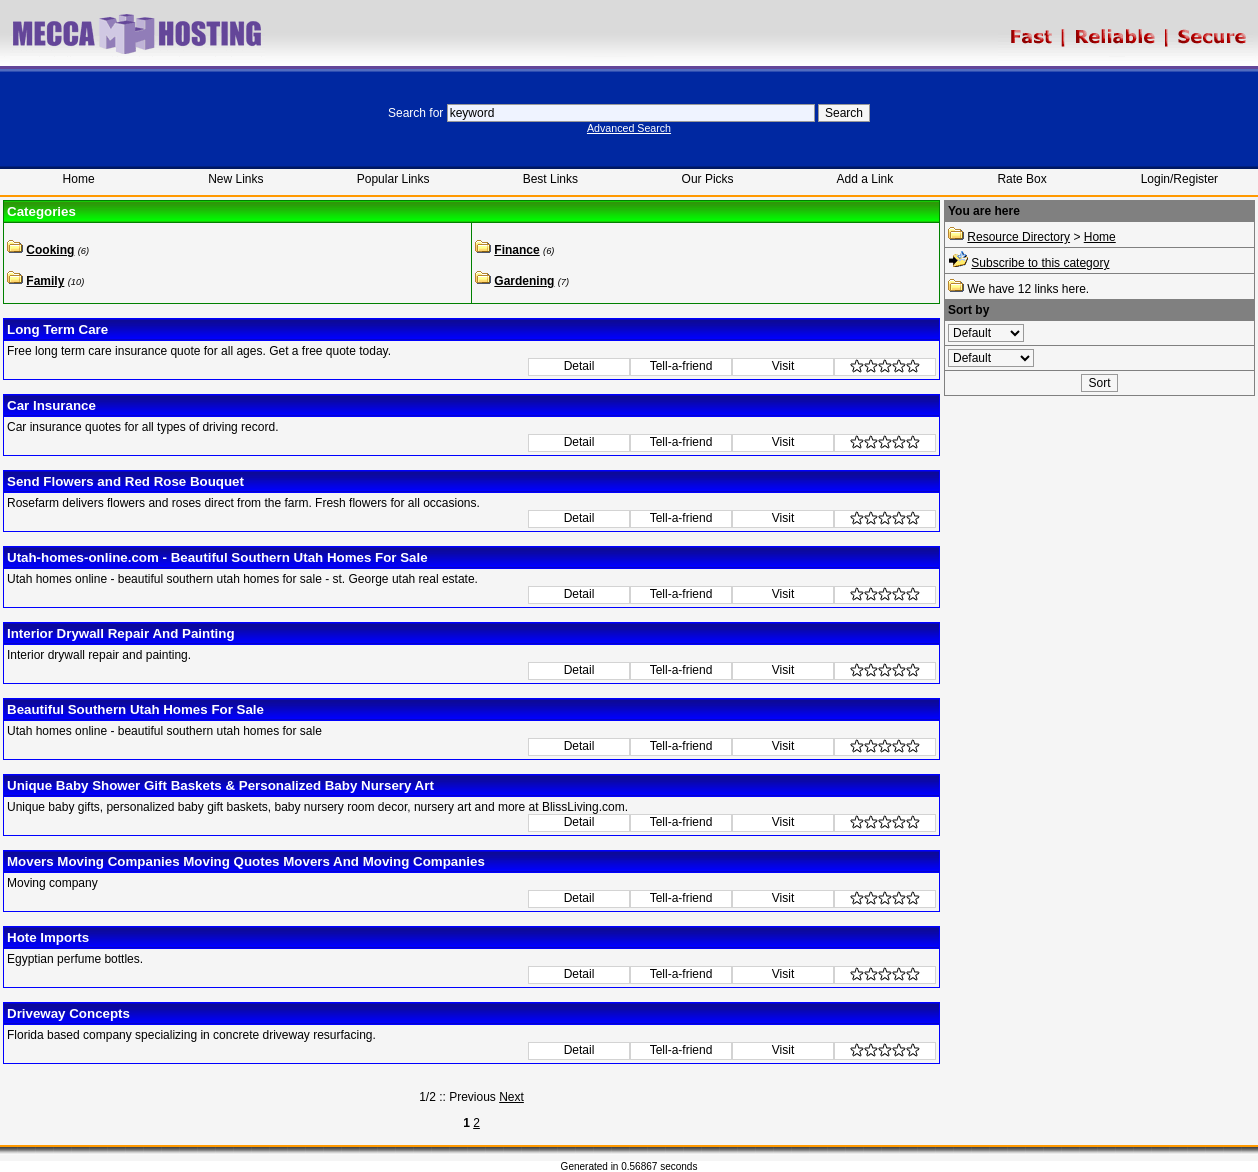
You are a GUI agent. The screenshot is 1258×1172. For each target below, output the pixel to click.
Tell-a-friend (681, 366)
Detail (579, 366)
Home (79, 179)
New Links (235, 179)
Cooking (50, 250)
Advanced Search (629, 128)
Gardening (524, 281)
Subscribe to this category (1040, 263)
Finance (516, 250)
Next (511, 1097)
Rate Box (1021, 179)
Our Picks (708, 179)
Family (45, 281)
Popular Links (393, 179)
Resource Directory (1018, 237)
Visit (783, 366)
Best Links (550, 179)
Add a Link (865, 179)
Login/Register (1179, 179)
